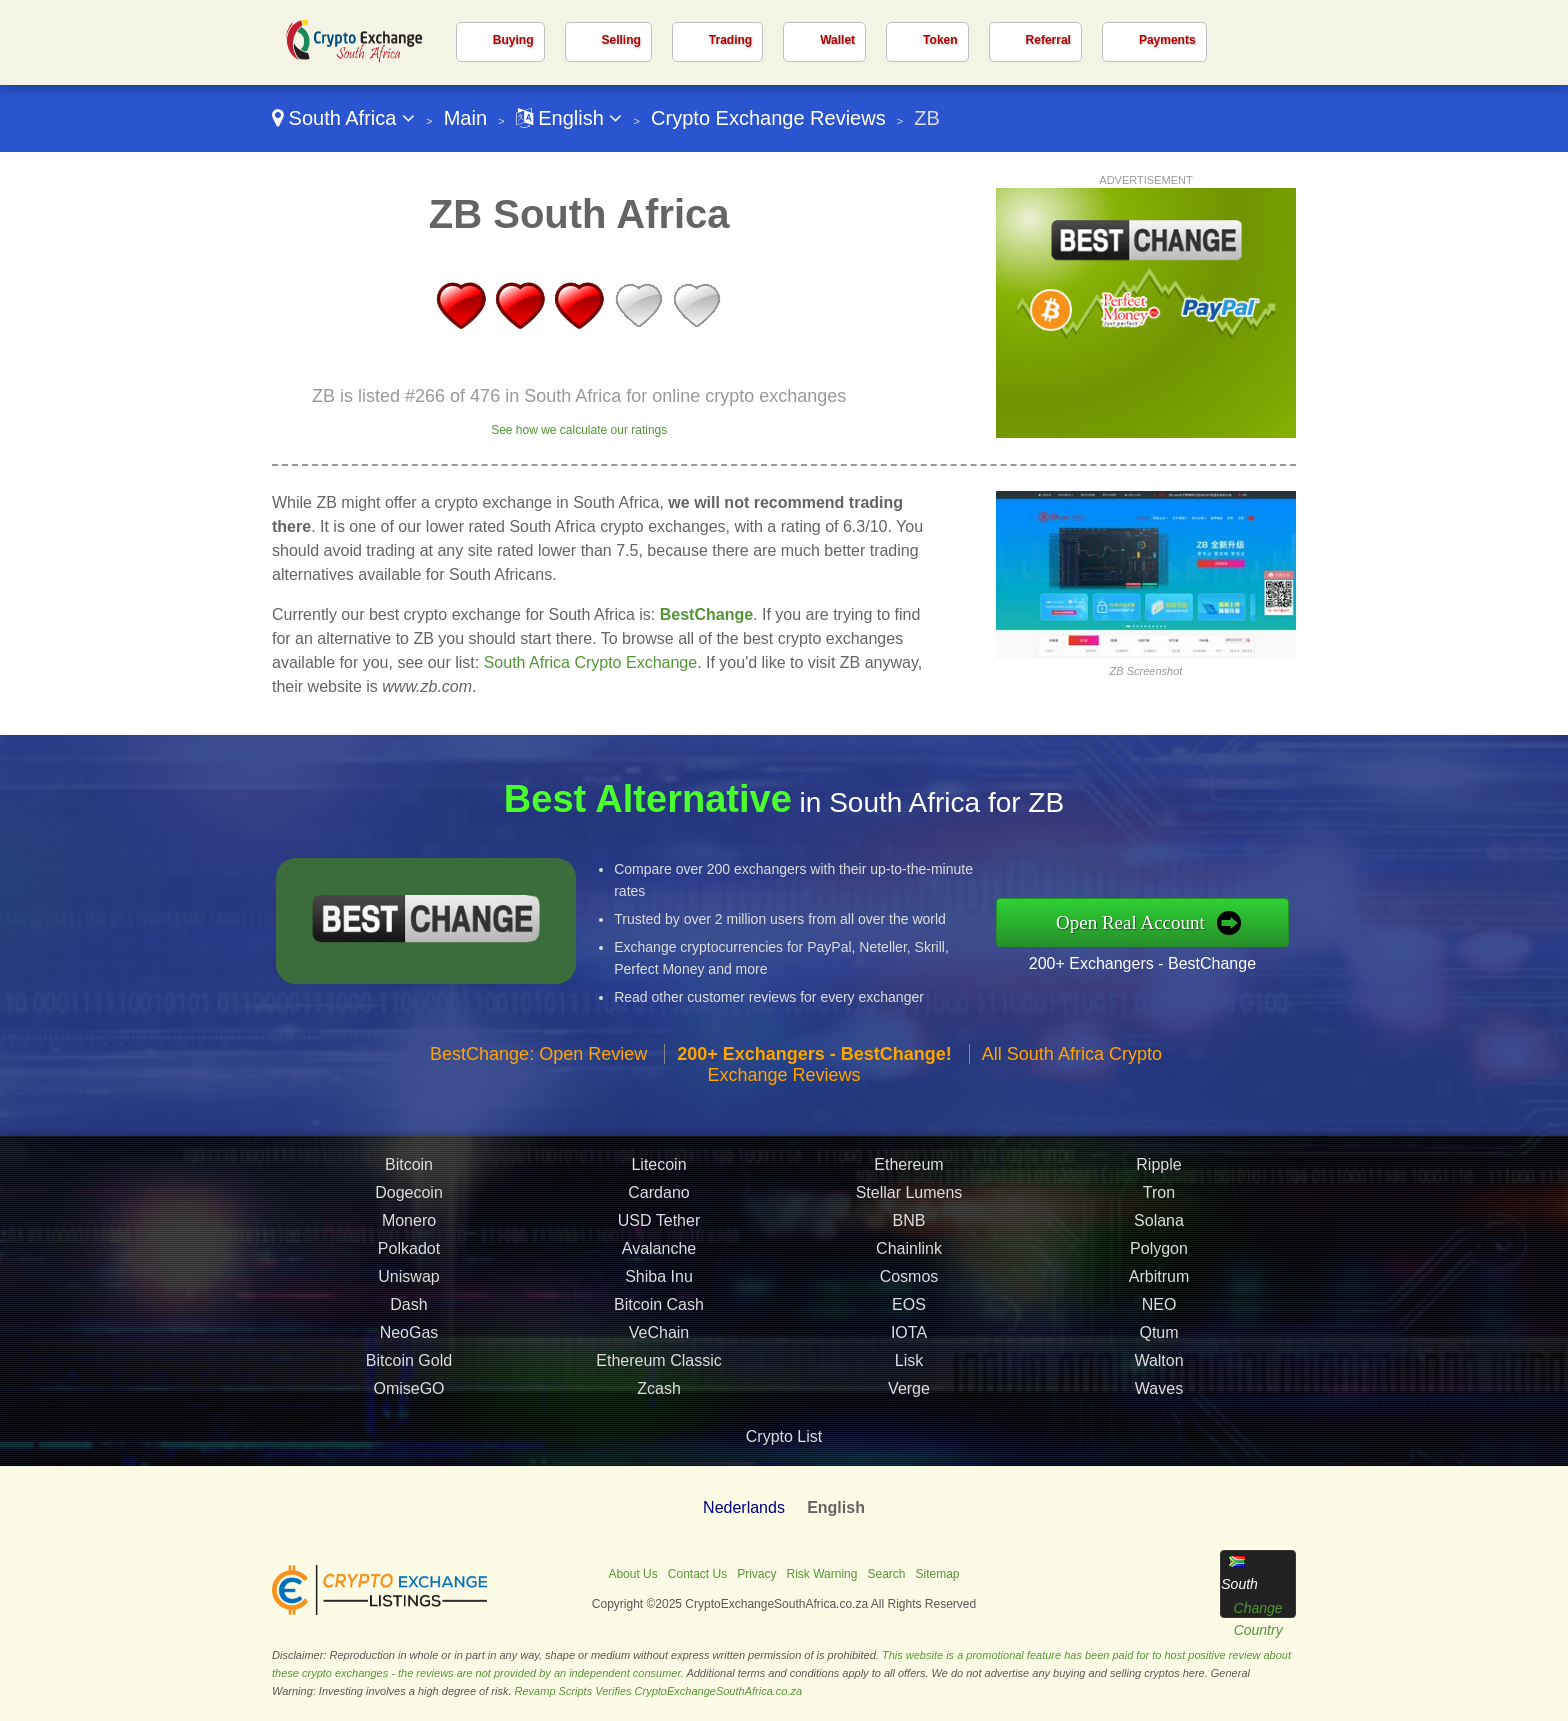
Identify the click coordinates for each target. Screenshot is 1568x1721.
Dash (408, 1309)
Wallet (837, 40)
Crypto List (784, 1436)
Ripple (1158, 1169)
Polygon (1159, 1253)
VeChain (659, 1337)
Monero (409, 1225)
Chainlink (909, 1253)
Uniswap (408, 1281)
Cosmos (909, 1281)
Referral (1048, 40)
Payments (1167, 40)
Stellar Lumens (909, 1197)
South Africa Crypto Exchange (590, 662)
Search (886, 1574)
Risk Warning (822, 1574)
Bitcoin (409, 1169)
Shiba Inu (659, 1281)
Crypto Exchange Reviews (768, 118)
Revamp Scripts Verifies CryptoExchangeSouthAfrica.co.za (659, 1691)
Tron (1159, 1197)
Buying (513, 40)
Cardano (658, 1197)
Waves (1159, 1393)
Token (940, 40)
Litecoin (658, 1169)
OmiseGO (408, 1393)
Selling (621, 40)
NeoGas (409, 1337)
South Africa (343, 118)
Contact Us (697, 1574)
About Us (632, 1574)
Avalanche (659, 1253)
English (569, 118)
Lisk (909, 1365)
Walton (1158, 1365)
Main (465, 118)
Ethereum (908, 1169)
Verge (909, 1393)
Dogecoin (409, 1197)
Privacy (756, 1574)
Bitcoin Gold (409, 1365)
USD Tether (659, 1225)
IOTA (909, 1337)
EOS (909, 1309)
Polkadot (409, 1253)
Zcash (659, 1393)
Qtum (1158, 1337)
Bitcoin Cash (659, 1309)
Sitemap (938, 1574)
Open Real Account (1135, 922)
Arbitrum (1159, 1281)
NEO (1159, 1309)
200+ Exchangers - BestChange (1148, 962)
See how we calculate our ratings (579, 430)
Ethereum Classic (658, 1365)
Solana (1159, 1225)
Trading (730, 40)
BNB (909, 1225)
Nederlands (744, 1507)
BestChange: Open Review (538, 1059)
